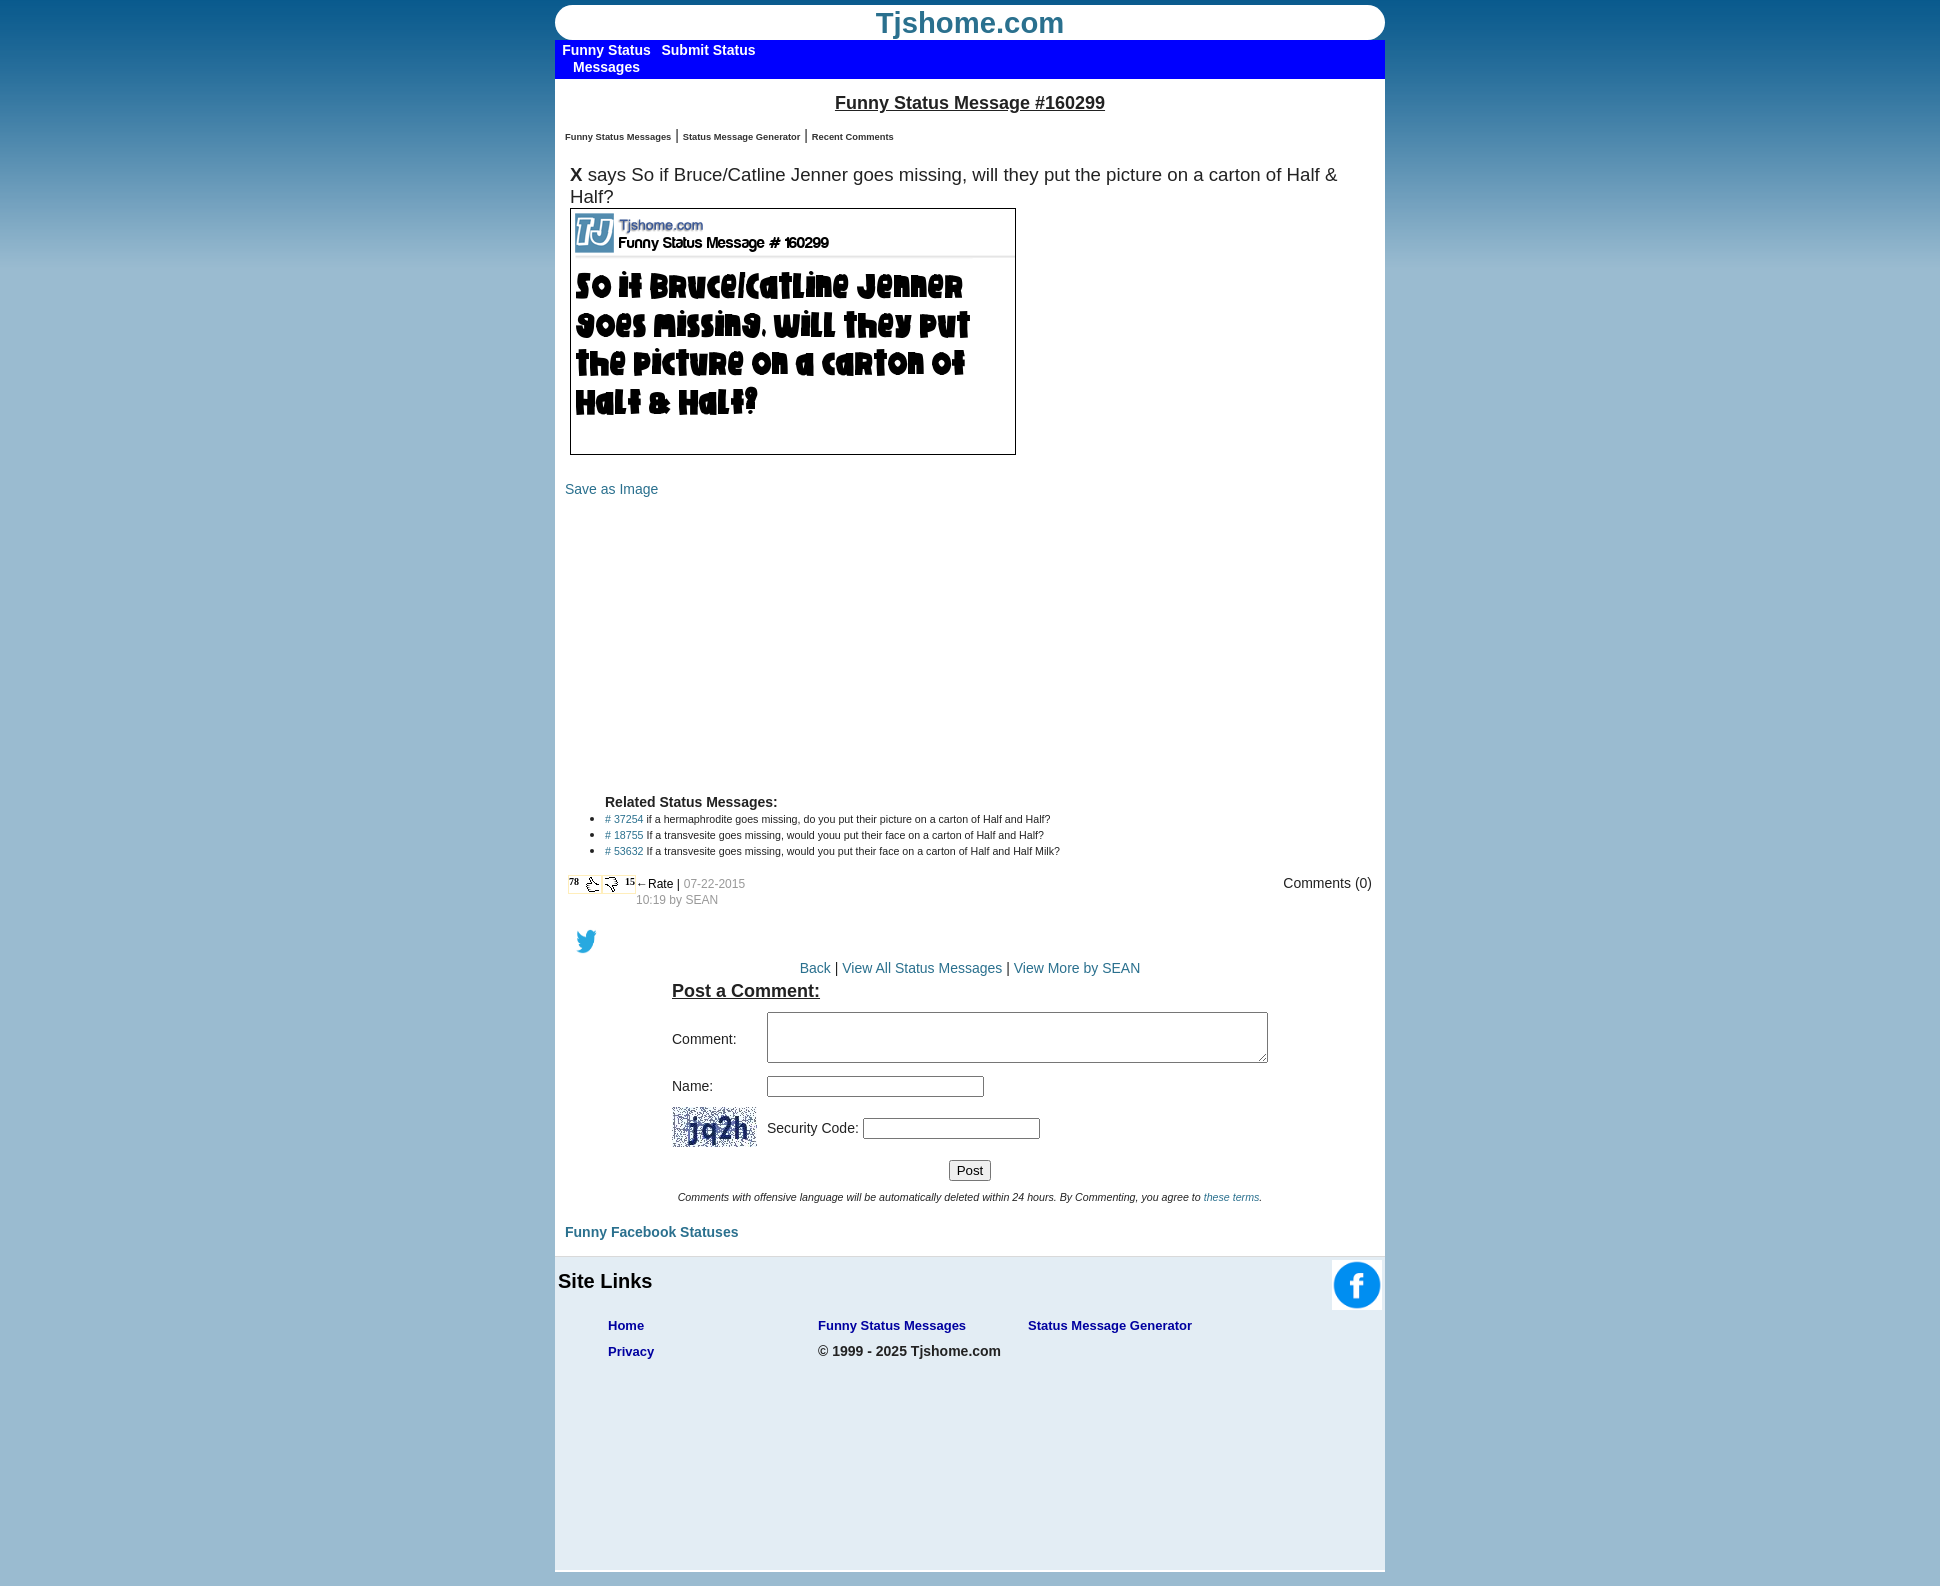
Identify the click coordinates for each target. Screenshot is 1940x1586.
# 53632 (624, 851)
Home (626, 1334)
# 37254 (624, 819)
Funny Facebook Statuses (651, 1241)
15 (630, 881)
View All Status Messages (922, 968)
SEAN (701, 900)
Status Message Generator (742, 137)
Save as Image (611, 489)
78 (574, 881)
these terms (1232, 1206)
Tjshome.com (970, 23)
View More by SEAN (1077, 968)
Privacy (631, 1360)
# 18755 (624, 835)
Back (815, 968)
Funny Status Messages (618, 137)
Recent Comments (853, 137)
